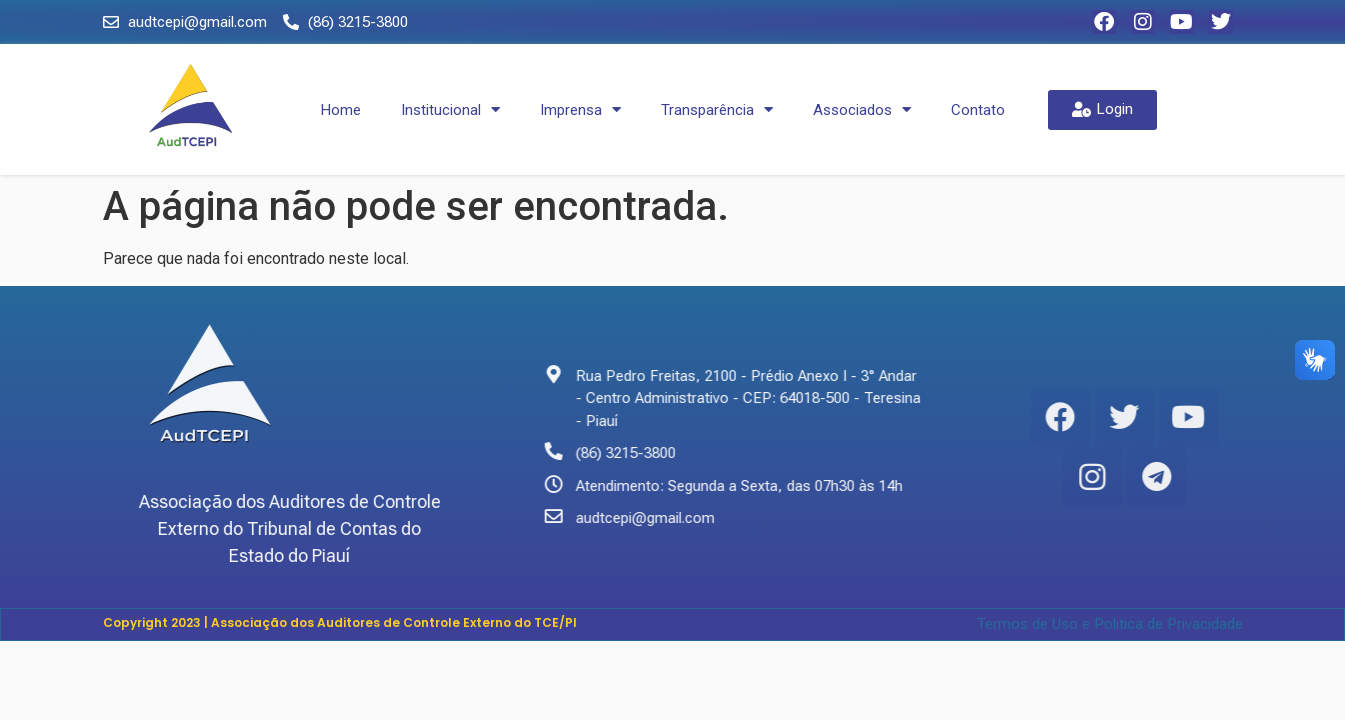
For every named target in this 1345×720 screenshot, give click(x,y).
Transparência (717, 109)
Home (341, 110)
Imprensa (580, 109)
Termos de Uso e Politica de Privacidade (1109, 624)
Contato (978, 110)
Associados (862, 109)
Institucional (450, 109)
